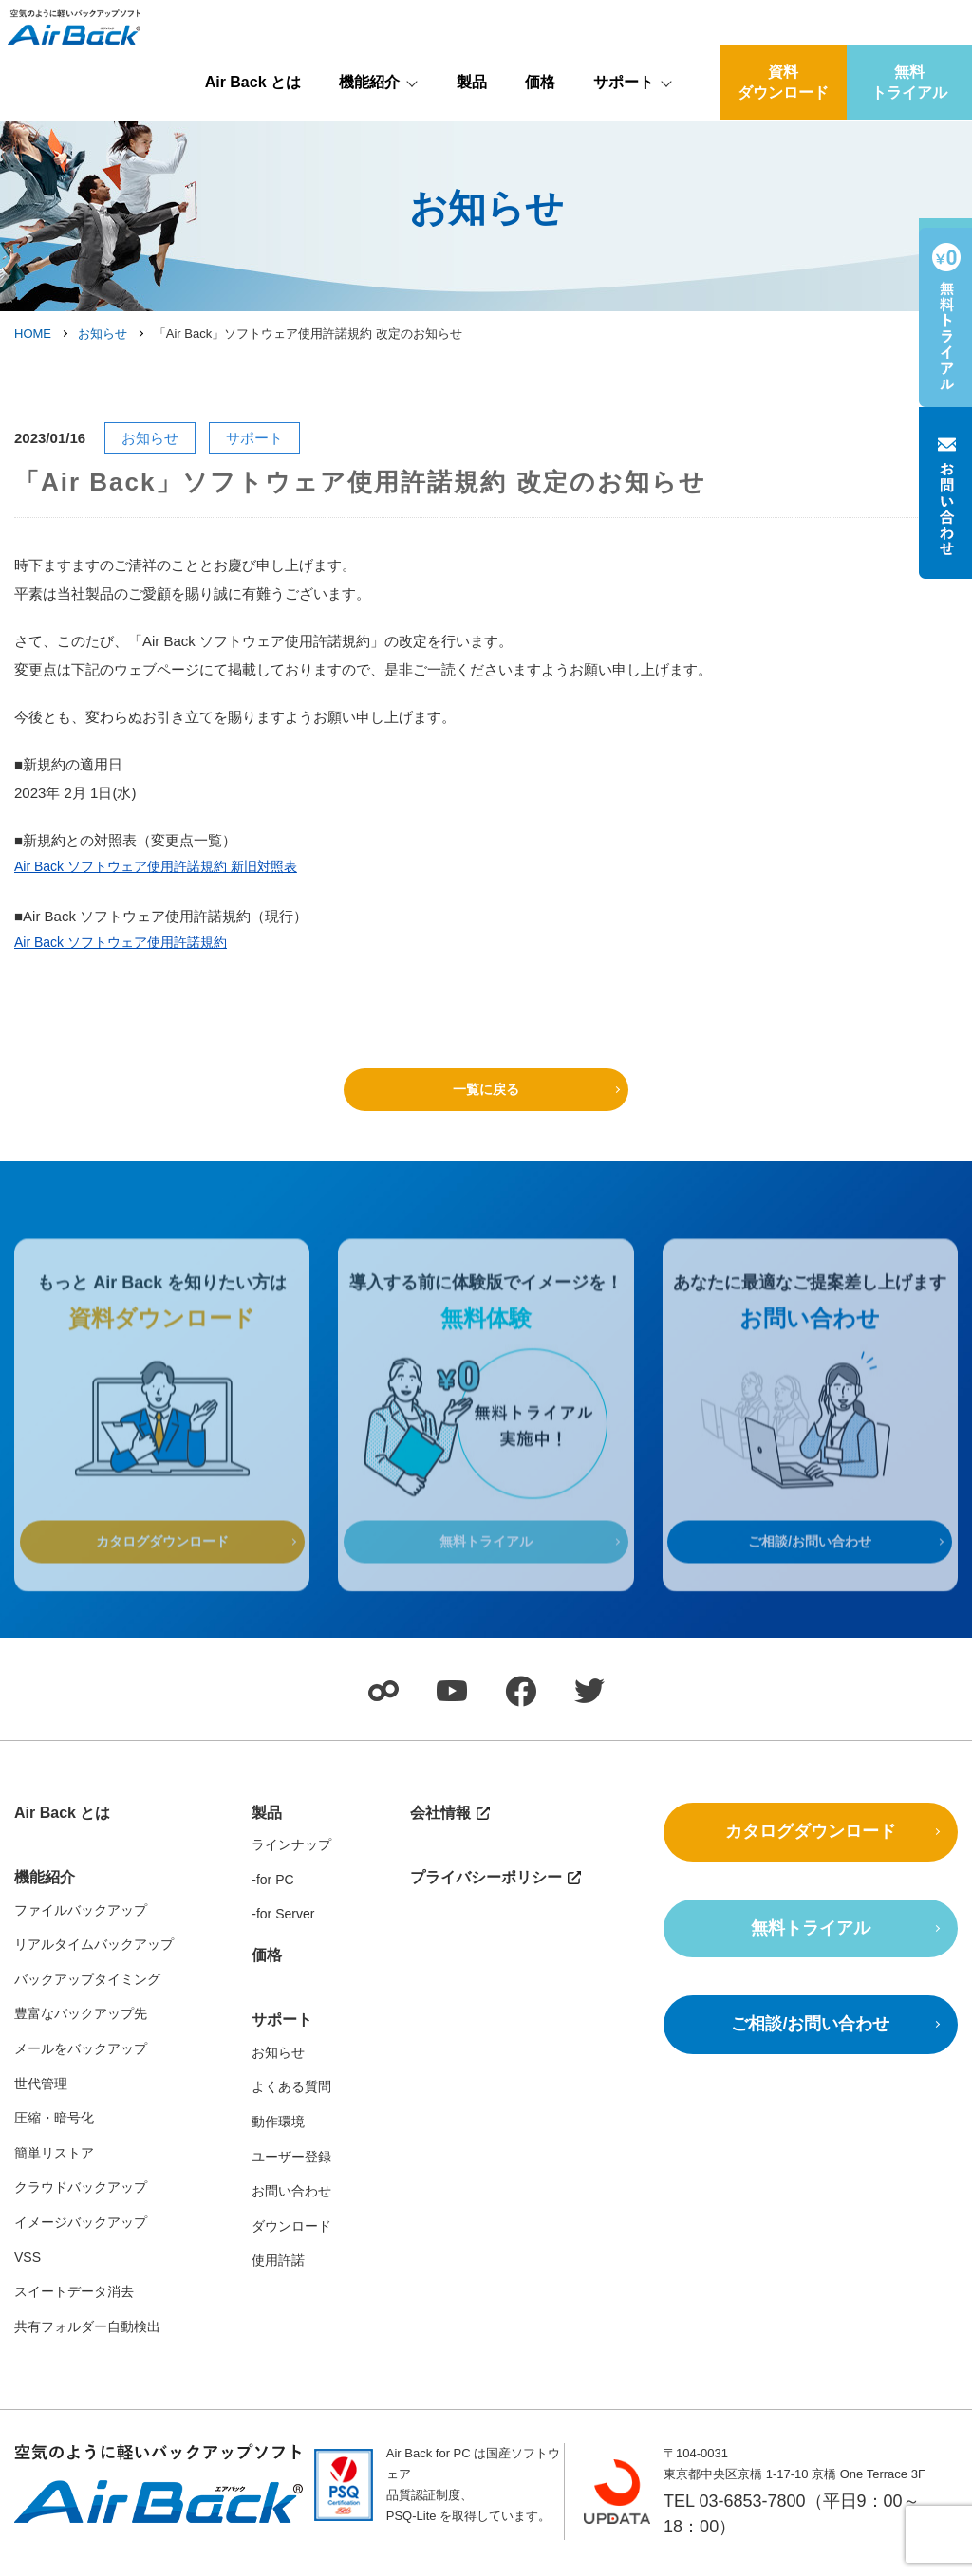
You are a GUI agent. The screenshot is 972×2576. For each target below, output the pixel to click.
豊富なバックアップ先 (80, 2025)
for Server (285, 1926)
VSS (27, 2268)
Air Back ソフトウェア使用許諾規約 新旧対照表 (165, 869)
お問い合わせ (291, 2203)
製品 (472, 128)
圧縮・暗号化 (54, 2130)
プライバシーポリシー (486, 1889)
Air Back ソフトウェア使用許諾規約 (128, 944)
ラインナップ (291, 1856)
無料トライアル (909, 128)
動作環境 (278, 2133)
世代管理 (40, 2095)
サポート (623, 128)
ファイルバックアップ (80, 1921)
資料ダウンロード (783, 128)
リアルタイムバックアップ (94, 1956)
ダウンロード (291, 2238)
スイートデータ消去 (74, 2303)
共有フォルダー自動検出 (87, 2338)
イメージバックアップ (80, 2234)
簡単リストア (54, 2165)
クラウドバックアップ (80, 2199)
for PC (275, 1892)
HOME (32, 333)
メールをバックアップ (80, 2060)
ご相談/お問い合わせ (810, 1584)
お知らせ (102, 333)
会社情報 (915, 16)
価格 (540, 128)
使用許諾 (278, 2272)
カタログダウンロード (162, 1584)
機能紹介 (369, 128)
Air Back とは (253, 128)
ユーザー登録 (291, 2168)
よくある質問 (291, 2098)
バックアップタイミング (87, 1991)
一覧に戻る (486, 1089)
